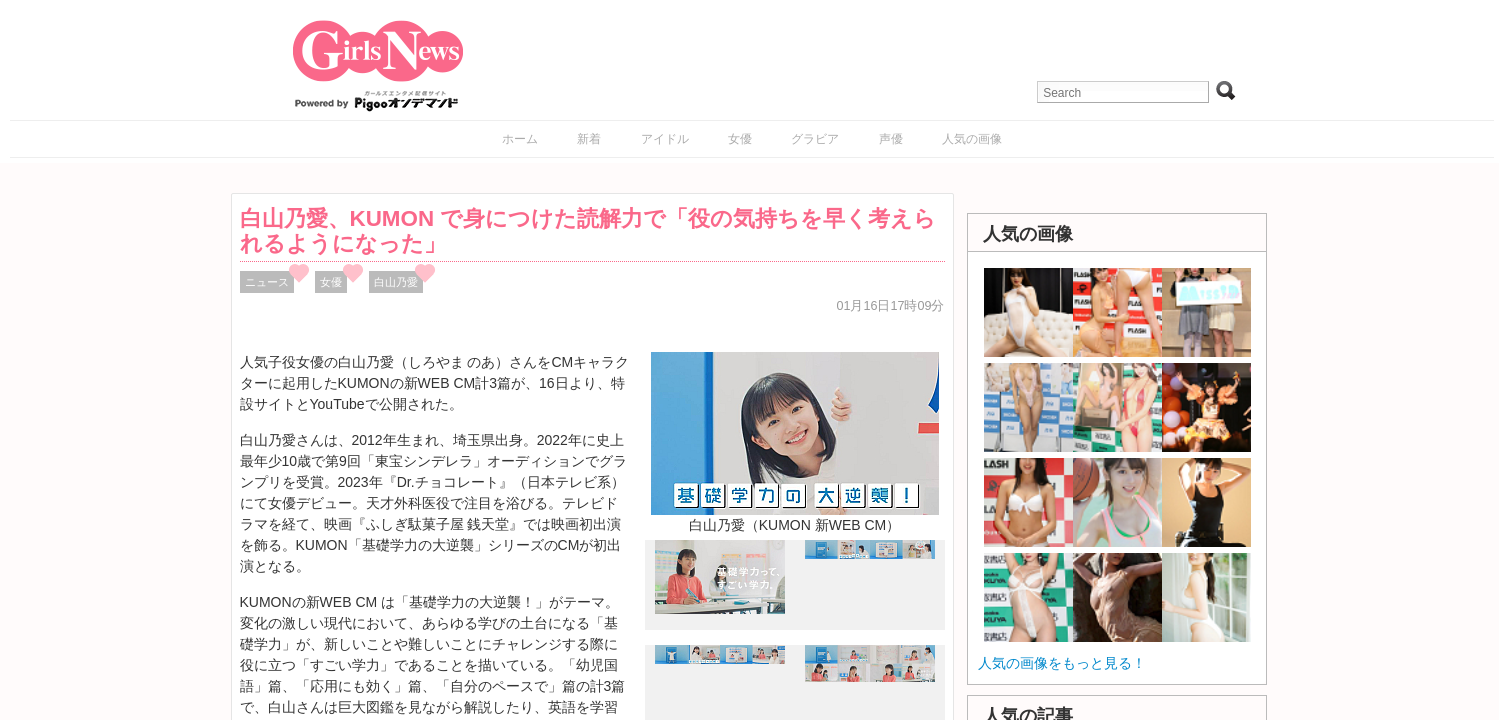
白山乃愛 (396, 282)
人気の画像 (972, 139)
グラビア (815, 139)
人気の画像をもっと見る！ (1062, 663)
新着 (589, 139)
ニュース (267, 282)
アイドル (665, 139)
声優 (891, 139)
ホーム (520, 139)
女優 (740, 139)
